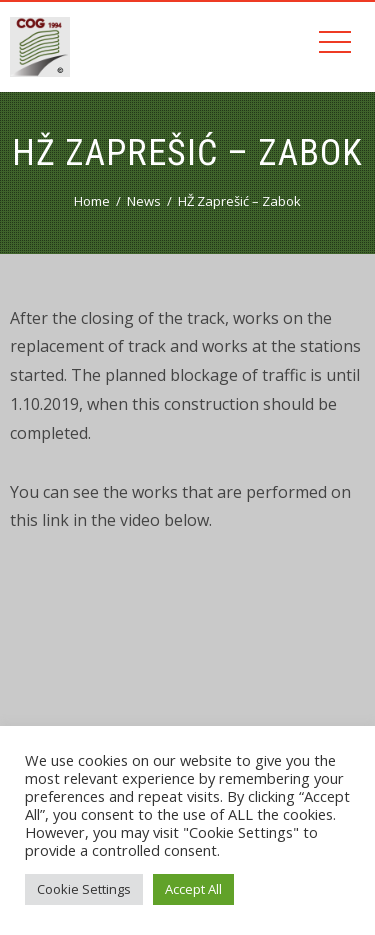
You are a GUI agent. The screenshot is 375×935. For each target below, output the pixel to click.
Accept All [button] (193, 889)
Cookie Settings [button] (84, 889)
